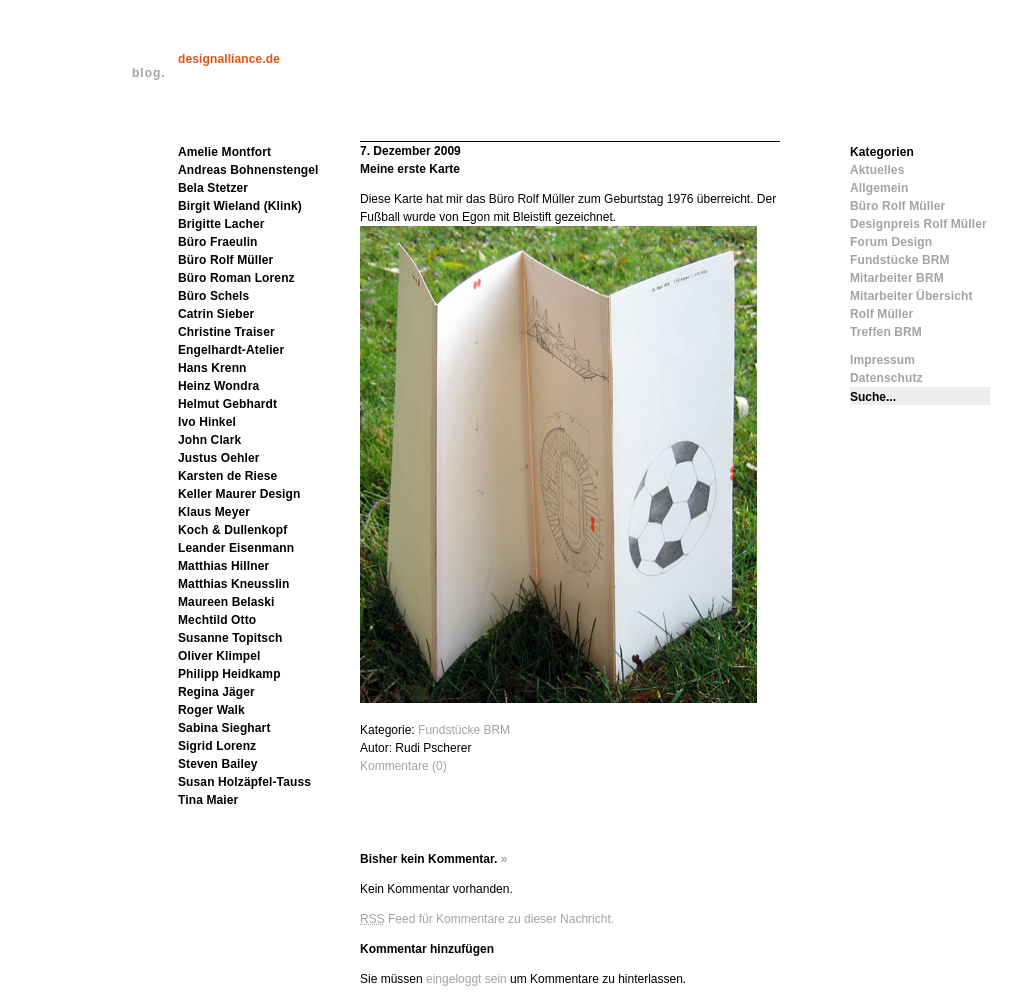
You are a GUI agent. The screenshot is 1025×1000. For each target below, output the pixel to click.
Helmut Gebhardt (227, 404)
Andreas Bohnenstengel (248, 170)
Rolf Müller (881, 314)
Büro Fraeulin (218, 242)
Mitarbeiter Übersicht (911, 296)
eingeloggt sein (466, 979)
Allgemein (879, 188)
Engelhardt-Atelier (231, 350)
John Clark (209, 440)
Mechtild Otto (217, 620)
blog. (149, 73)
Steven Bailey (218, 764)
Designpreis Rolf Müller (918, 224)
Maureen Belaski (226, 602)
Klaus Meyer (214, 512)
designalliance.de (229, 59)
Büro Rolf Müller (225, 260)
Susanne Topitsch (230, 638)
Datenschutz (886, 378)
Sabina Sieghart (224, 728)
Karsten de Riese (227, 476)
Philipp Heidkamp (229, 674)
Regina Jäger (216, 692)
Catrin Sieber (216, 314)
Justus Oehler (219, 458)
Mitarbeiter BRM (897, 278)
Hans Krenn (212, 368)
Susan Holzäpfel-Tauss (244, 782)
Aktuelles (877, 170)
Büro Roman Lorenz (236, 278)
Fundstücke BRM (464, 730)
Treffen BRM (886, 332)
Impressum (882, 360)
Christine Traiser (226, 332)
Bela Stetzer (213, 188)
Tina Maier (208, 800)
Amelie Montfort (224, 152)
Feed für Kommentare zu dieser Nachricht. (487, 919)
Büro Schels (213, 296)
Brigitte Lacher (221, 224)
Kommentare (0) (403, 766)
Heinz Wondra (218, 386)
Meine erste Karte (410, 169)
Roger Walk (211, 710)
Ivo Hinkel (207, 422)
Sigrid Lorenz (217, 746)
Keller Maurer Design (239, 494)
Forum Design (891, 242)
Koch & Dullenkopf (232, 530)
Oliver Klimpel (219, 656)
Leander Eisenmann (236, 548)
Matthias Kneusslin (234, 584)
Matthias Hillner (223, 566)
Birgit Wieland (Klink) (240, 206)
